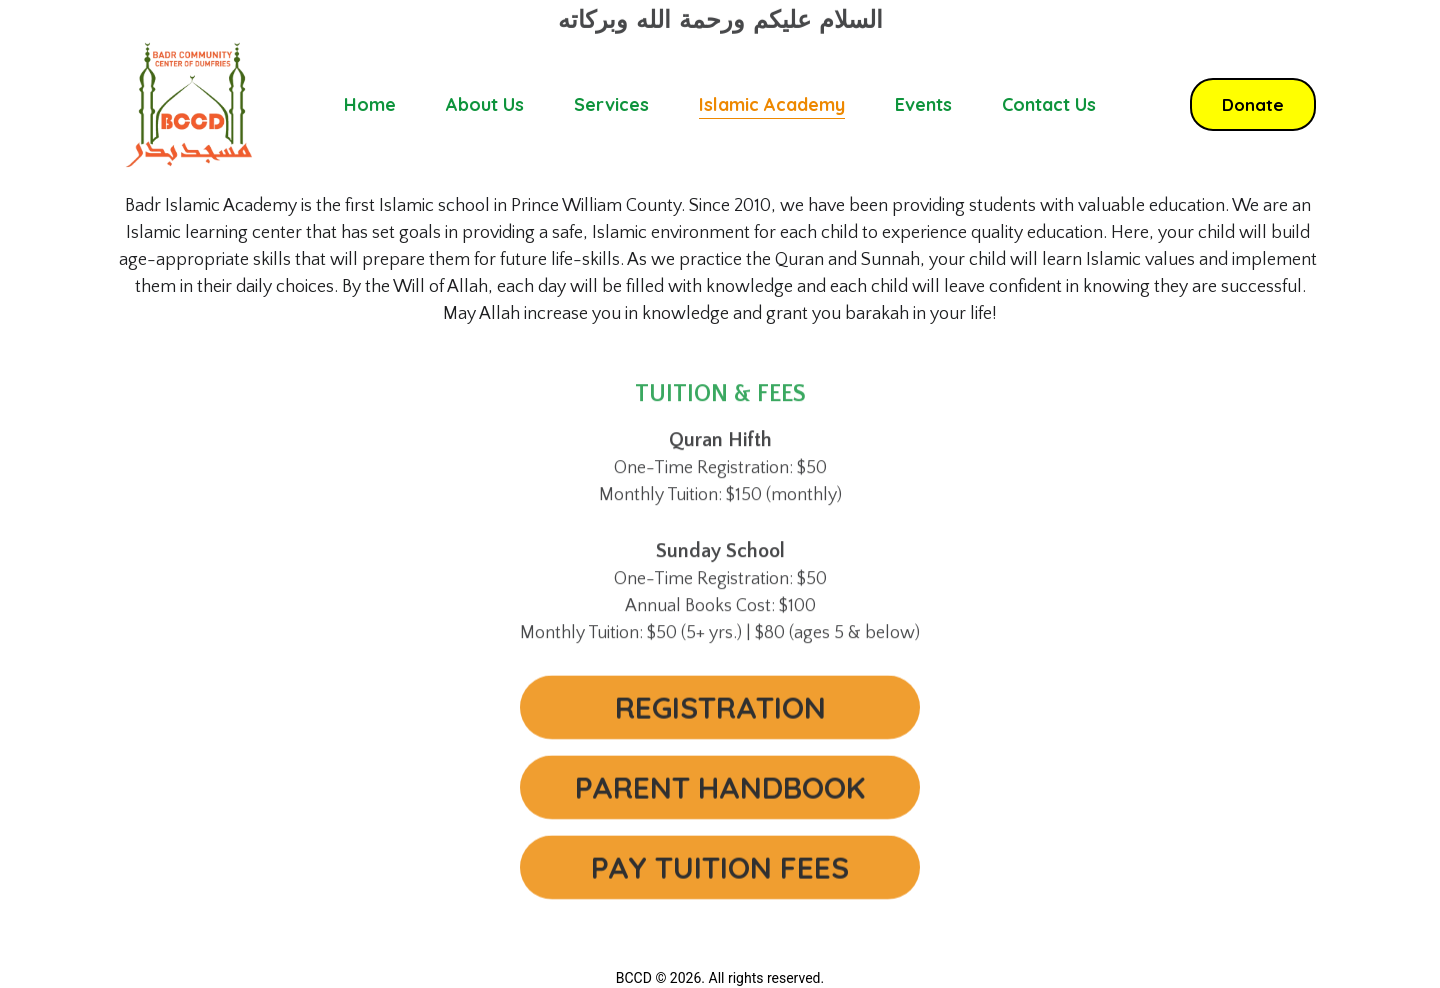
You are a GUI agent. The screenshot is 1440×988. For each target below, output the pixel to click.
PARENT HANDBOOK (720, 795)
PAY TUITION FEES (720, 875)
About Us (485, 104)
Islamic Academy (772, 104)
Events (923, 104)
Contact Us (1049, 104)
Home (370, 104)
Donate (1253, 104)
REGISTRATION (720, 715)
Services (611, 104)
